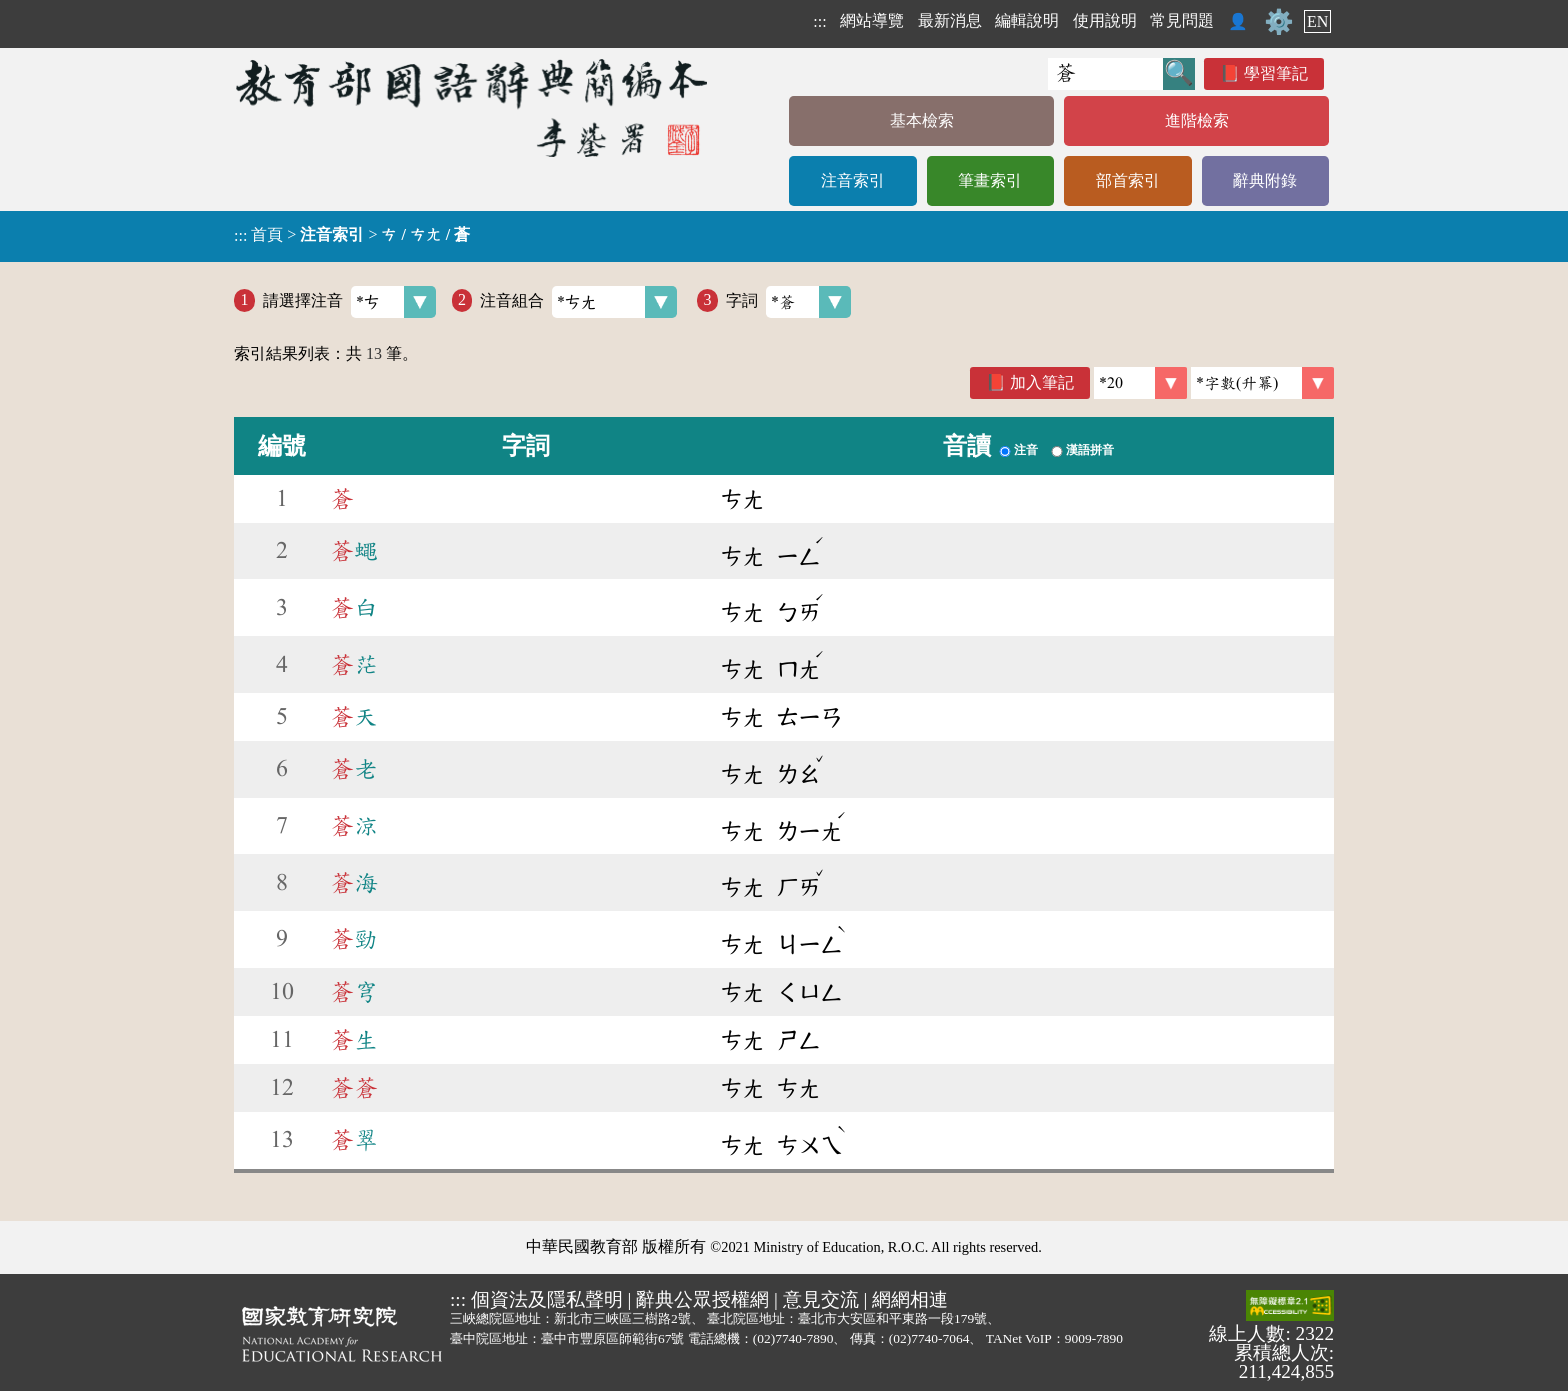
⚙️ (1279, 22)
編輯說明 (1027, 20)
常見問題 (1182, 20)
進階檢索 (1197, 120)
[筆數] (1140, 383)
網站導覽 (872, 20)
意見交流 (821, 1299)
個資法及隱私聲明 (547, 1299)
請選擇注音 (349, 302)
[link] (1262, 383)
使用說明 (1105, 20)
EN (1317, 21)
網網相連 (910, 1299)
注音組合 (578, 302)
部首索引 (1128, 180)
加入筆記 (1042, 382)
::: (819, 21)
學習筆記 (1276, 73)
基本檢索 (922, 120)
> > (352, 235)
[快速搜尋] (1105, 74)
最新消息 (950, 20)
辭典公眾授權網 (702, 1299)
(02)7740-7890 (793, 1338)
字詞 (788, 302)
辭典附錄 (1265, 180)
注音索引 (853, 180)
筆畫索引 (990, 180)
